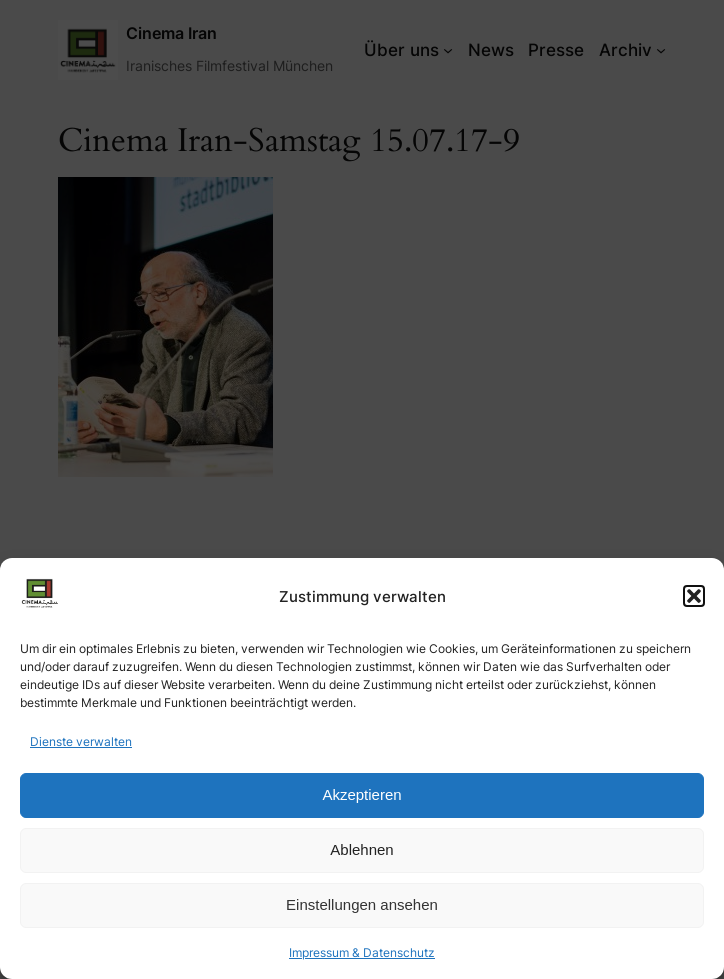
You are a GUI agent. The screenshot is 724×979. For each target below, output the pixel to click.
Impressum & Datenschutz (362, 952)
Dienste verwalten (81, 741)
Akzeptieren (361, 794)
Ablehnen (361, 849)
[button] (694, 596)
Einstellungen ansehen (362, 904)
